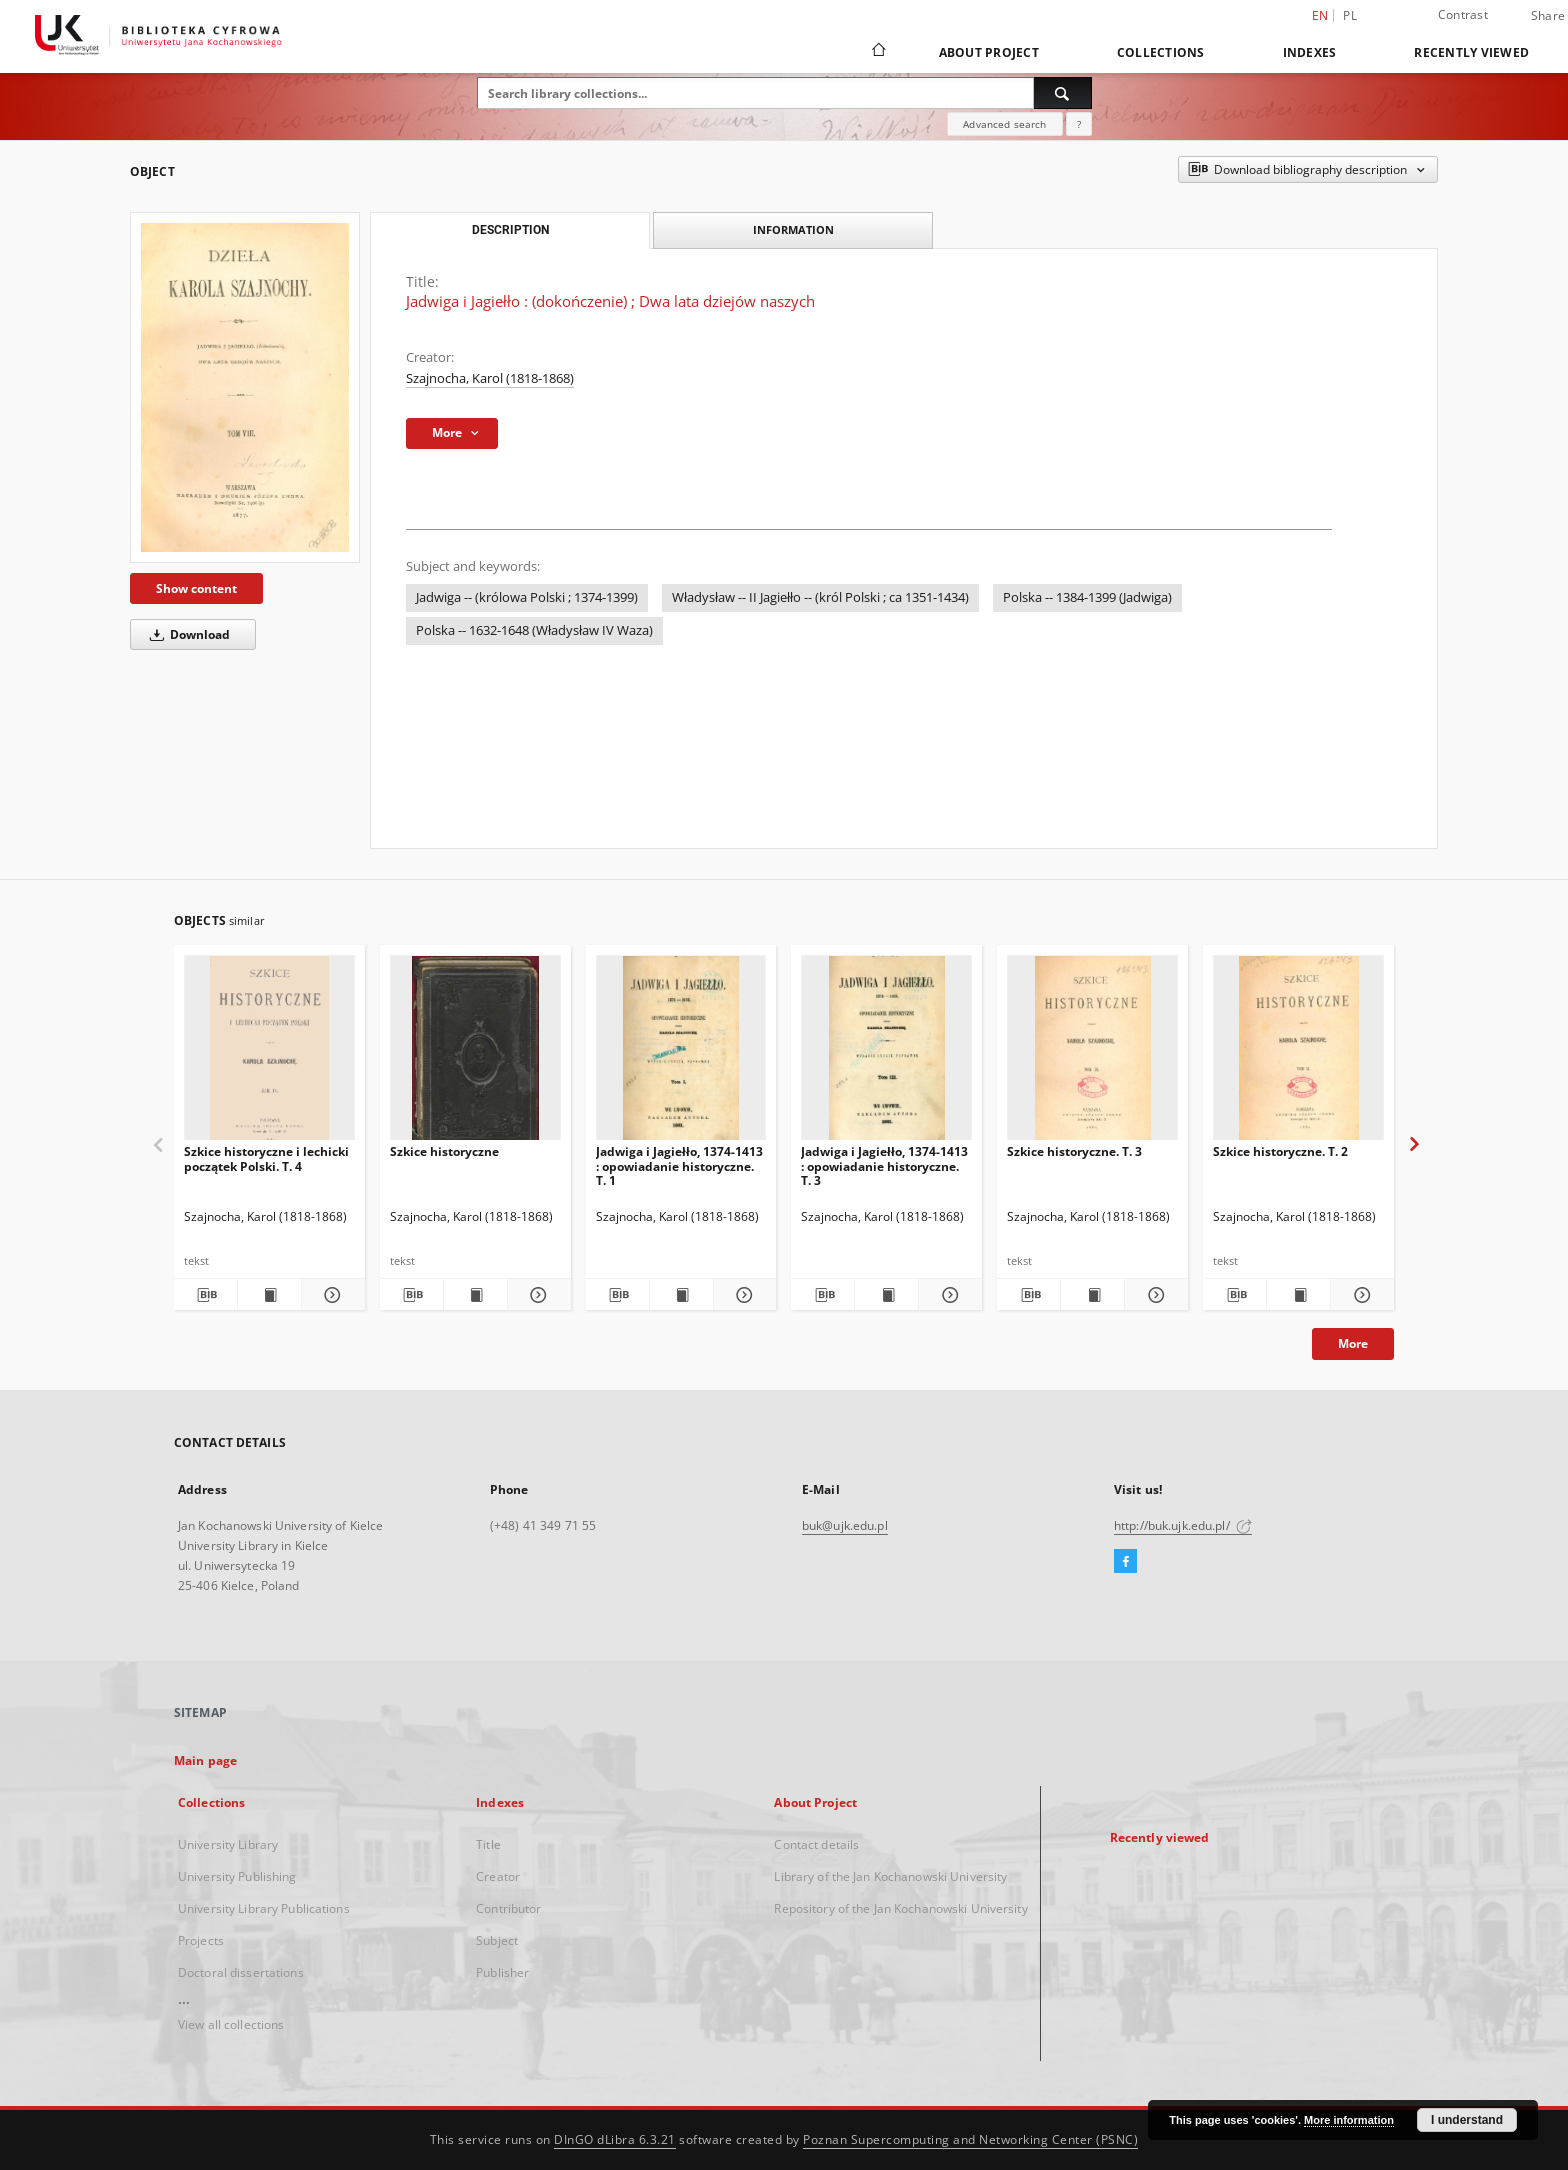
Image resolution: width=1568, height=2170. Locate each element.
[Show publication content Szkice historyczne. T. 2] (1298, 1295)
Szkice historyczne (444, 1151)
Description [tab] (510, 230)
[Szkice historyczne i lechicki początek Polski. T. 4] (269, 1053)
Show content (196, 588)
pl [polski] (1350, 15)
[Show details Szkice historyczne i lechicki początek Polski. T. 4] (330, 1295)
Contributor (508, 1908)
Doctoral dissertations (241, 1972)
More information (1349, 2120)
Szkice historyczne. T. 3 (1074, 1151)
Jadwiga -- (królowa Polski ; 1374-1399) (527, 597)
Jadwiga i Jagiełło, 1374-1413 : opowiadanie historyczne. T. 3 (884, 1165)
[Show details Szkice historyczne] (536, 1295)
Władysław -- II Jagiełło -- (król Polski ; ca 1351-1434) (820, 597)
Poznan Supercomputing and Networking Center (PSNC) (970, 2139)
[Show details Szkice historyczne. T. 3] (1153, 1295)
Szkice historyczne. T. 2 (1280, 1151)
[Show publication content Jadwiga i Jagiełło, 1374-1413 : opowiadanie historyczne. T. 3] (886, 1295)
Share (1548, 16)
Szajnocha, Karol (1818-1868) (490, 378)
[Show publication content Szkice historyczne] (475, 1295)
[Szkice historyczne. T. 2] (1298, 1053)
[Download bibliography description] (205, 1295)
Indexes (1310, 52)
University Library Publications (264, 1908)
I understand (1467, 2120)
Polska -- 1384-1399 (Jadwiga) (1087, 597)
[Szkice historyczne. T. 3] (1092, 1053)
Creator (498, 1876)
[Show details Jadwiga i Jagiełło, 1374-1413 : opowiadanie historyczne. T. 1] (742, 1295)
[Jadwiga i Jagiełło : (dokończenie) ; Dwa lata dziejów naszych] (245, 387)
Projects (201, 1940)
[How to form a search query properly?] (1079, 124)
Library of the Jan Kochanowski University (890, 1876)
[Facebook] (1125, 1562)
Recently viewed (1471, 52)
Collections (1161, 52)
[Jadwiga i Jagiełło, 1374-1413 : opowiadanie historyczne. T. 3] (886, 1053)
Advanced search (1004, 124)
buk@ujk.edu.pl (845, 1525)
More (1353, 1343)
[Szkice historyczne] (475, 1053)
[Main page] (877, 52)
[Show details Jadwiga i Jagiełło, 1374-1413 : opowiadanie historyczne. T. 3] (947, 1295)
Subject (497, 1940)
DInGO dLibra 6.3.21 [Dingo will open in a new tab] (615, 2139)
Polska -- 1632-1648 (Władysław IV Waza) (534, 630)
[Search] (1063, 93)
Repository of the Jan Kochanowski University (900, 1908)
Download (186, 634)
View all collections (231, 2024)
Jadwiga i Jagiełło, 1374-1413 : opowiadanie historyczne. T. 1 (679, 1165)
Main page (205, 1760)
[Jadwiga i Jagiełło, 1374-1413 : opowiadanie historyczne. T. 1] (681, 1053)
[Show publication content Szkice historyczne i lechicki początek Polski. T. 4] (269, 1295)
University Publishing (237, 1876)
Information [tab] (793, 229)
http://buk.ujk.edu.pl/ (1183, 1525)
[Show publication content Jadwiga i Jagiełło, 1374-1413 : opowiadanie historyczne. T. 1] (681, 1295)
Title (488, 1844)
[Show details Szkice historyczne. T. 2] (1359, 1295)
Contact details (816, 1844)
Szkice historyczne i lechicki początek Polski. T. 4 (266, 1158)
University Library (228, 1844)
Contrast (1463, 14)
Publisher (502, 1972)
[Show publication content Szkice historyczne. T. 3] (1092, 1295)
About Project (989, 52)
